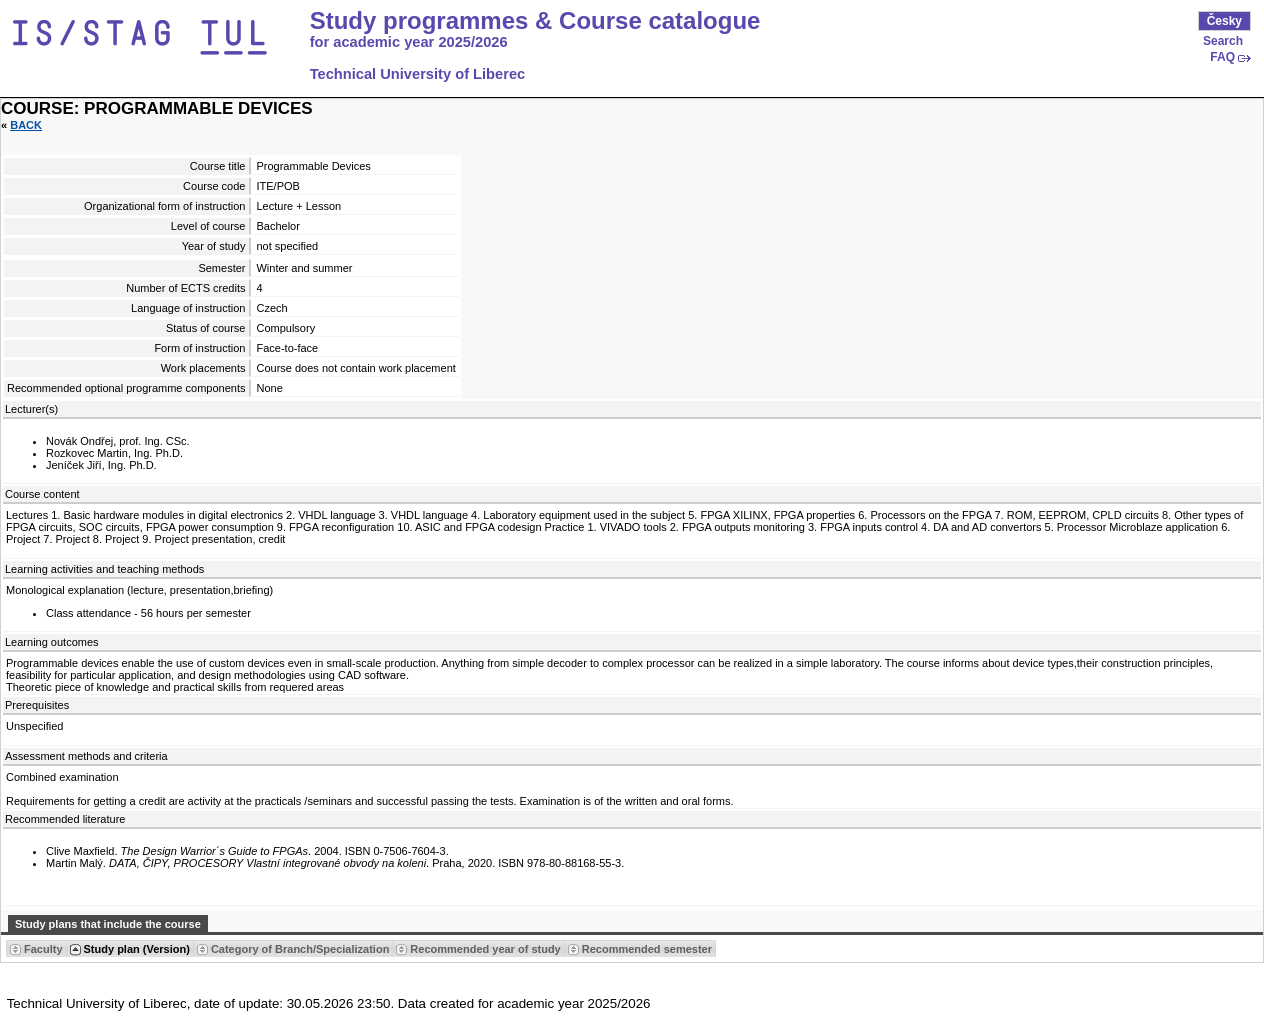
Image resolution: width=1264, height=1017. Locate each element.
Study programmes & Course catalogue (535, 21)
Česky (1224, 21)
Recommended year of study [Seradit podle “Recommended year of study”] (485, 949)
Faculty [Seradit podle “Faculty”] (43, 949)
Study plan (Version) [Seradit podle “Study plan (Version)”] (137, 949)
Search (1223, 41)
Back (26, 125)
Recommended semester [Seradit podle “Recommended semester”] (647, 949)
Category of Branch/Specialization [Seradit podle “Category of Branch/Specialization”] (300, 949)
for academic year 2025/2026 (409, 42)
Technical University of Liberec (418, 74)
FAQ (1222, 57)
